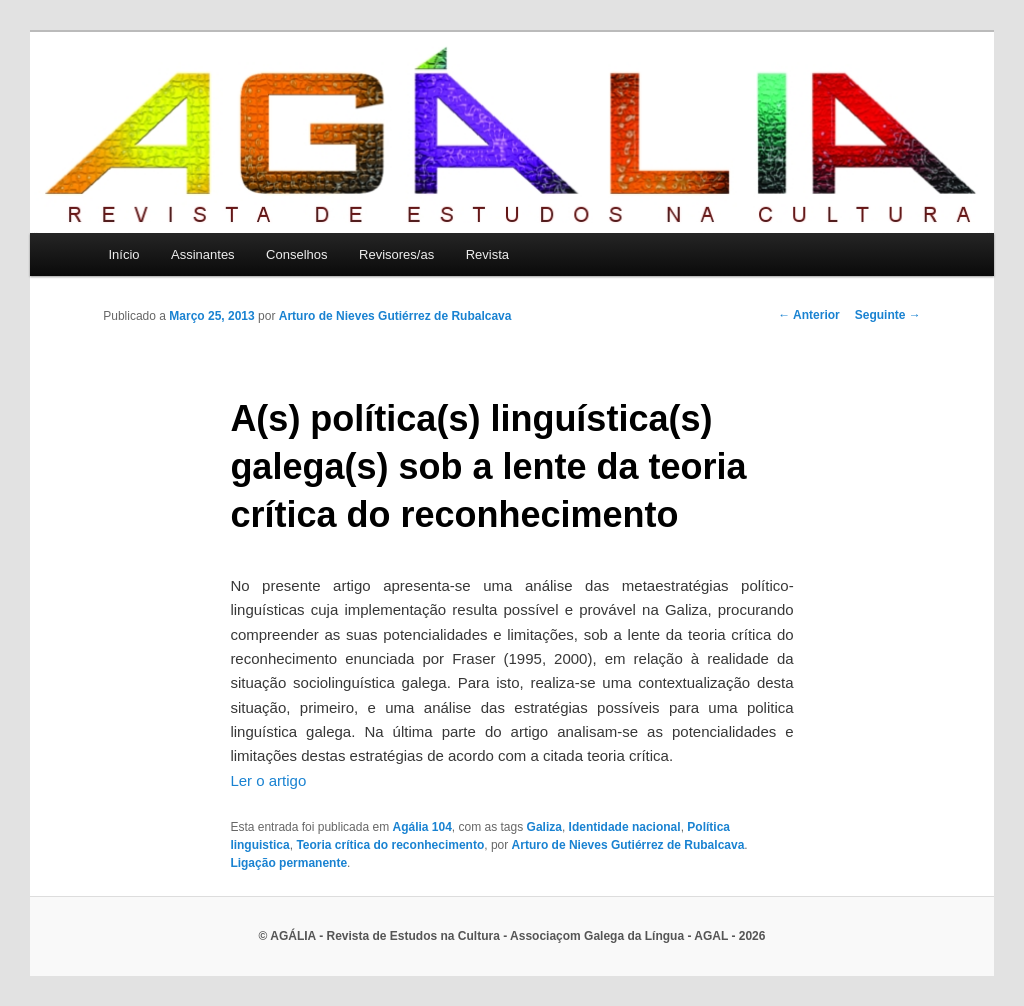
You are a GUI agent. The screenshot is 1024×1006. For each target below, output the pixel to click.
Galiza (544, 827)
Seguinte (888, 315)
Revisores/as (396, 254)
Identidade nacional (625, 827)
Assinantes (203, 254)
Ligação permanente (288, 863)
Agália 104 (421, 827)
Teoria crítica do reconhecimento (390, 845)
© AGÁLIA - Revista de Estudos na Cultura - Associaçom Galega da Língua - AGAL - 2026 (512, 936)
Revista (487, 254)
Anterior (809, 315)
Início (123, 254)
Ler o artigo (268, 780)
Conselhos (296, 254)
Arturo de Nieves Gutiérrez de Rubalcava (395, 316)
